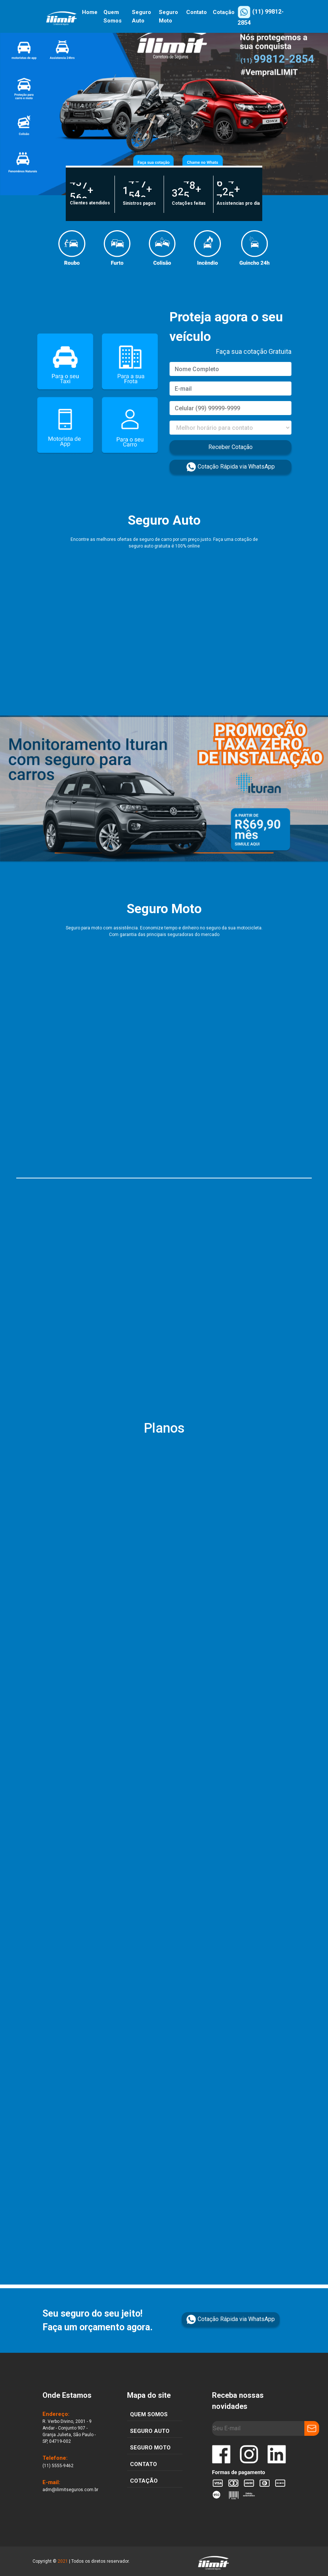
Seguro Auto (141, 16)
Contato (196, 12)
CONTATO (143, 2464)
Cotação (224, 12)
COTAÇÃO (144, 2480)
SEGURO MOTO (150, 2447)
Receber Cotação (230, 446)
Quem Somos (112, 16)
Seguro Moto (168, 16)
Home (90, 12)
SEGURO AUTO (150, 2431)
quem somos (149, 2414)
